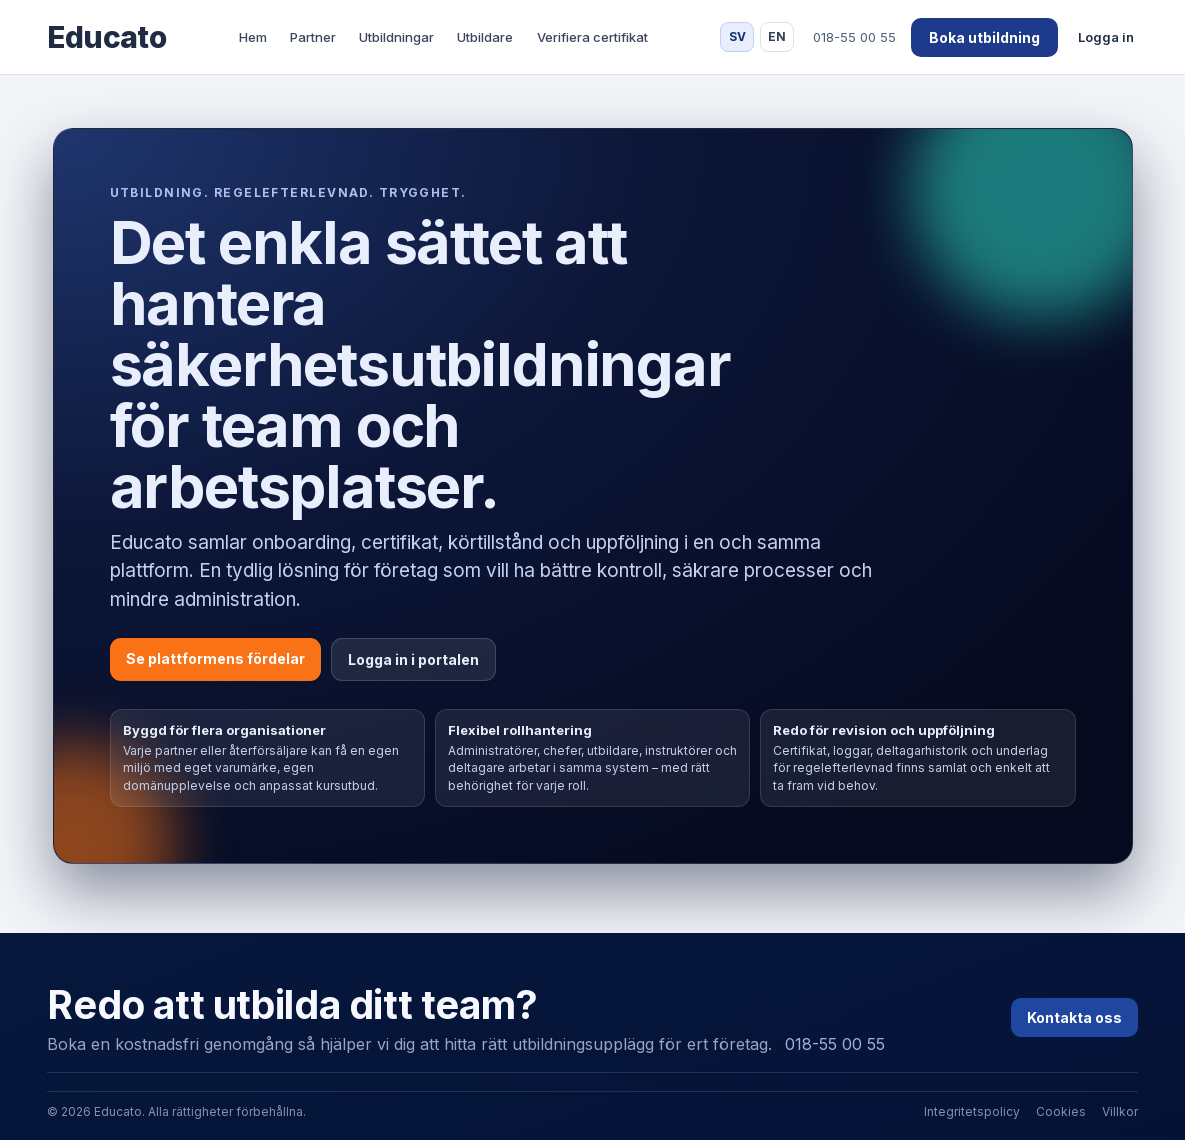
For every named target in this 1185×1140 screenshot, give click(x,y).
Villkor (1120, 1111)
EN (777, 36)
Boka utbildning (984, 37)
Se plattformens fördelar (215, 658)
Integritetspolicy (972, 1111)
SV (737, 36)
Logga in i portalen (413, 659)
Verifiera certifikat (592, 37)
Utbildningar (396, 37)
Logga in (1106, 37)
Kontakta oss (1074, 1017)
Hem (253, 37)
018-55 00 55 (835, 1044)
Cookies (1061, 1111)
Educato (106, 37)
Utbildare (485, 37)
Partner (313, 37)
